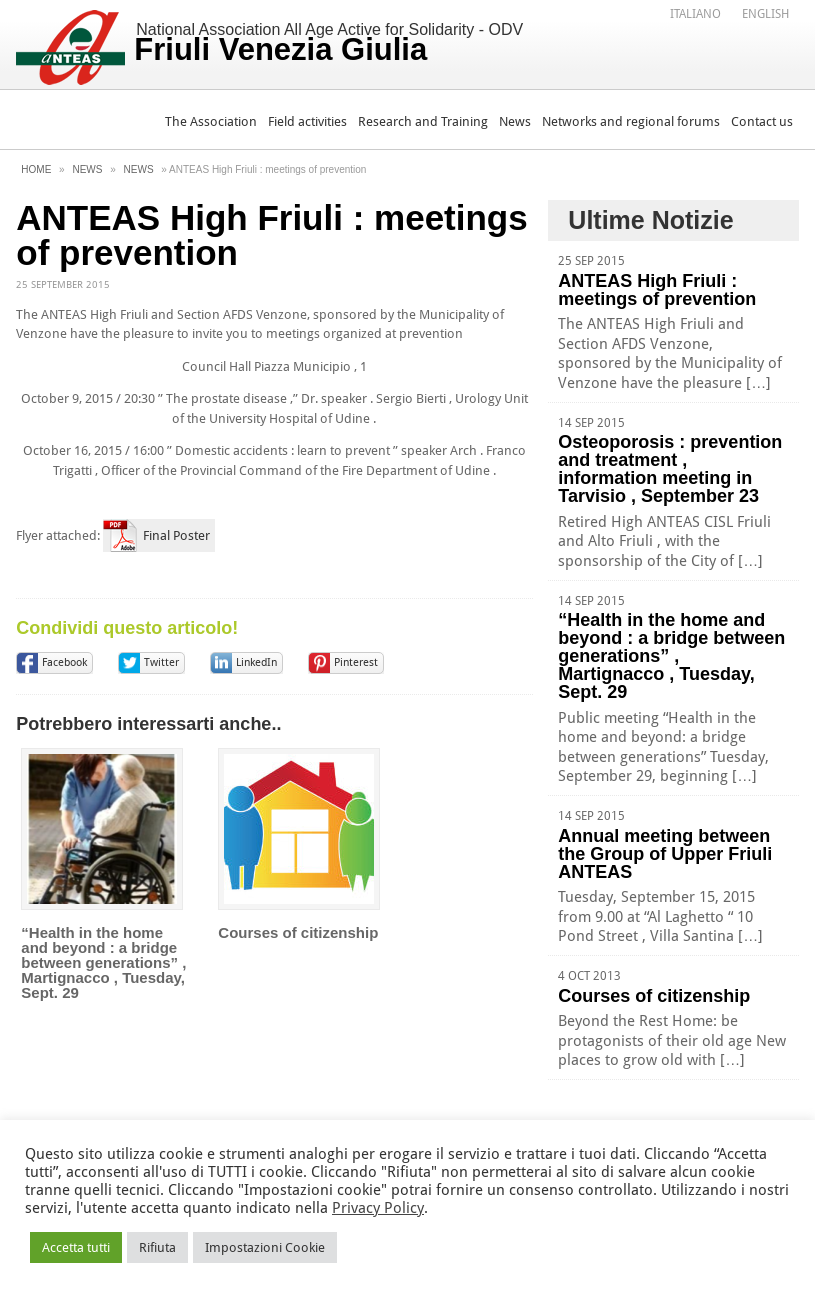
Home (36, 169)
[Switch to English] (765, 13)
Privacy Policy (378, 1208)
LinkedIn (256, 662)
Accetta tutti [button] (76, 1247)
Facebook (64, 662)
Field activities (307, 121)
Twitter (161, 662)
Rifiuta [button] (157, 1247)
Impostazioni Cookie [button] (265, 1247)
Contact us (762, 121)
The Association (211, 121)
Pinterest (356, 662)
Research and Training (423, 121)
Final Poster (176, 535)
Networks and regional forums (631, 121)
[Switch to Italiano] (695, 13)
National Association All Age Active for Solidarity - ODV (328, 44)
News (515, 121)
